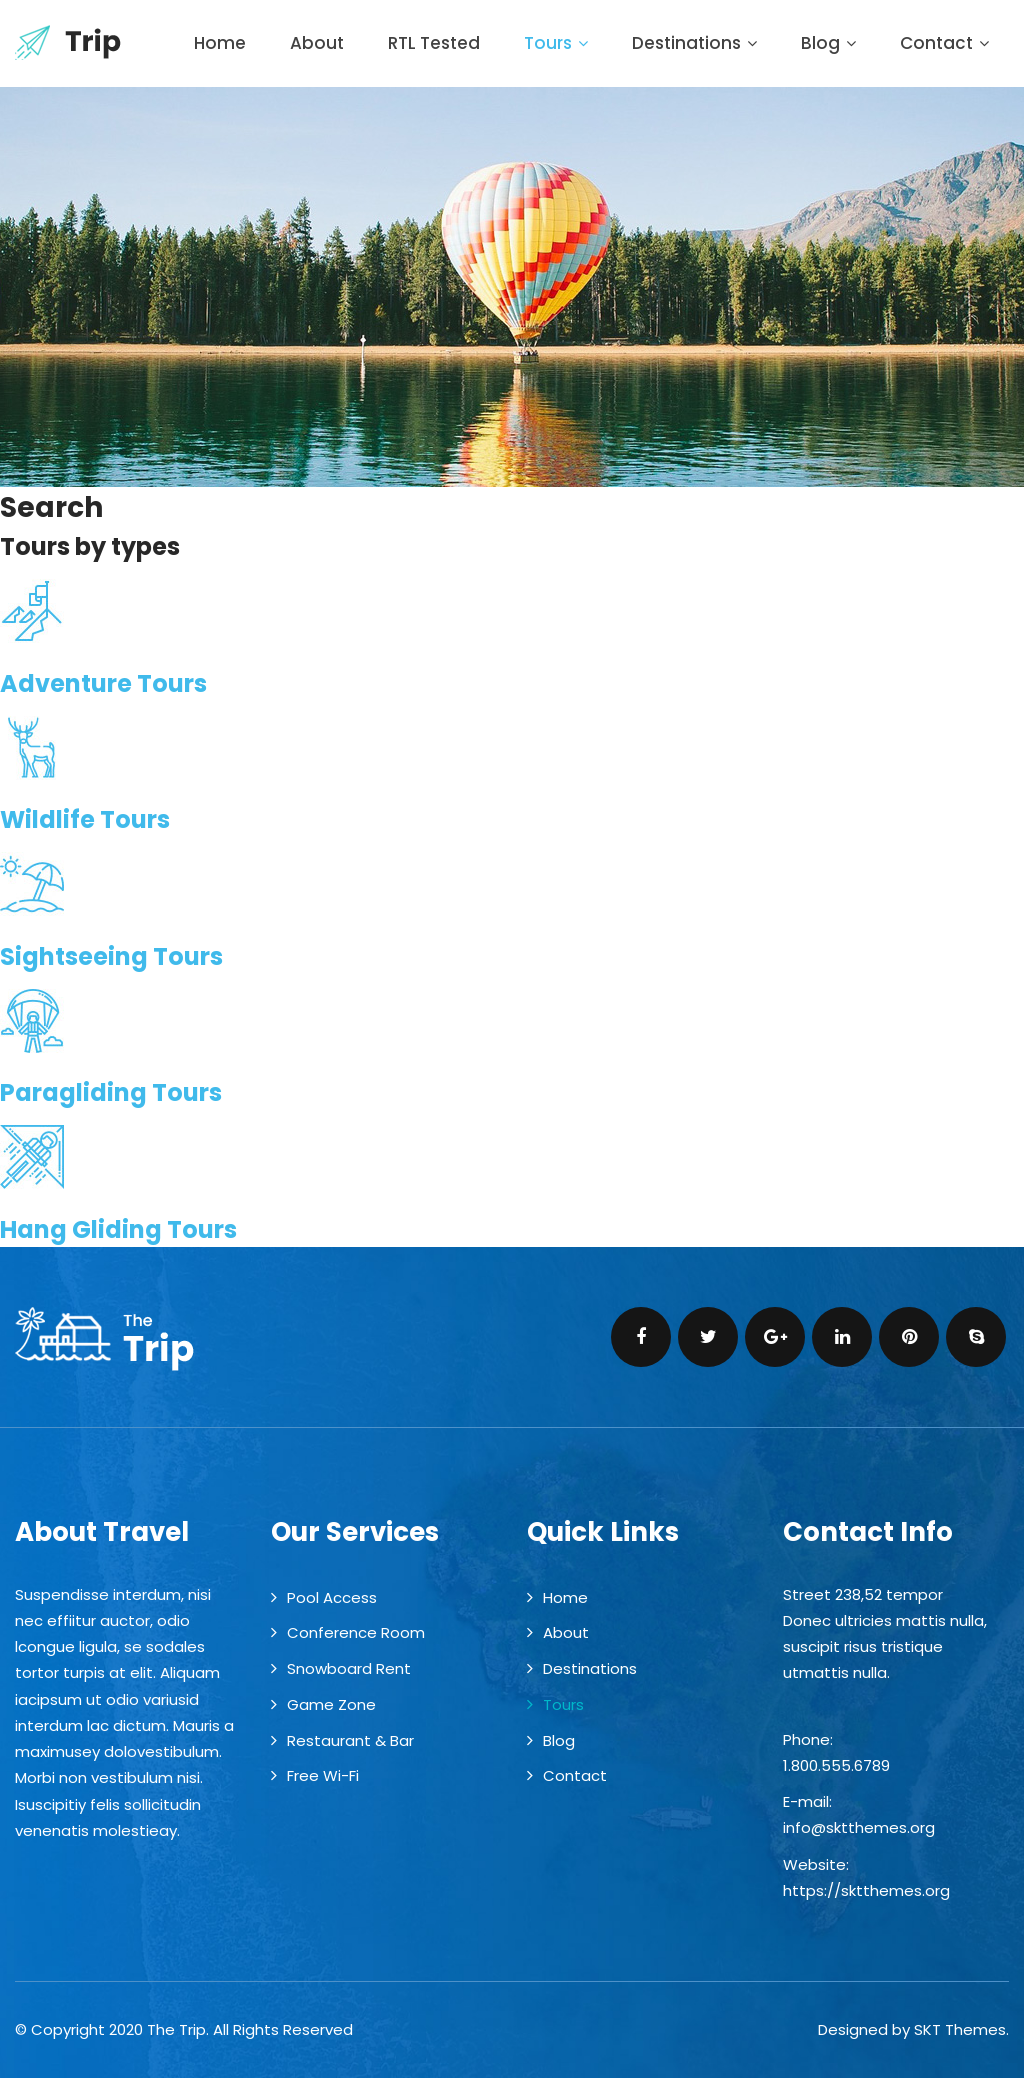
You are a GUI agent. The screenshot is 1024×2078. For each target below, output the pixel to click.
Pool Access (332, 1597)
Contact (944, 43)
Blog (828, 43)
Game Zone (331, 1704)
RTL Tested (434, 43)
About (317, 43)
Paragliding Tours (111, 1092)
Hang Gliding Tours (118, 1229)
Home (220, 43)
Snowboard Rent (349, 1668)
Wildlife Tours (85, 819)
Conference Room (356, 1632)
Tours (556, 43)
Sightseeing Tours (111, 956)
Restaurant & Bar (350, 1740)
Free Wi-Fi (323, 1775)
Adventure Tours (103, 683)
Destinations (694, 43)
